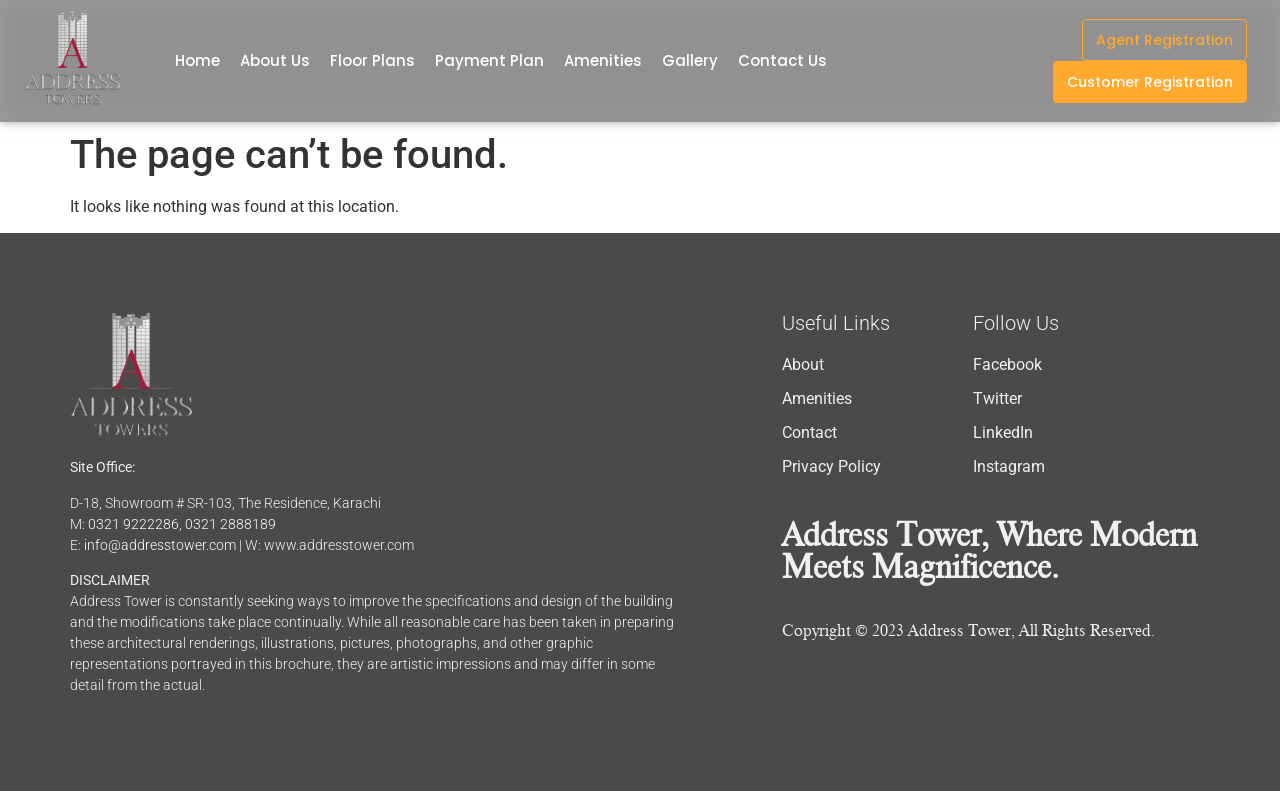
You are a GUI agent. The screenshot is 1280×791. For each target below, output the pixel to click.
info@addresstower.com (160, 545)
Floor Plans (372, 60)
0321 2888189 (230, 524)
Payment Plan (489, 60)
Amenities (603, 60)
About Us (275, 60)
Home (197, 60)
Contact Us (782, 60)
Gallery (690, 60)
